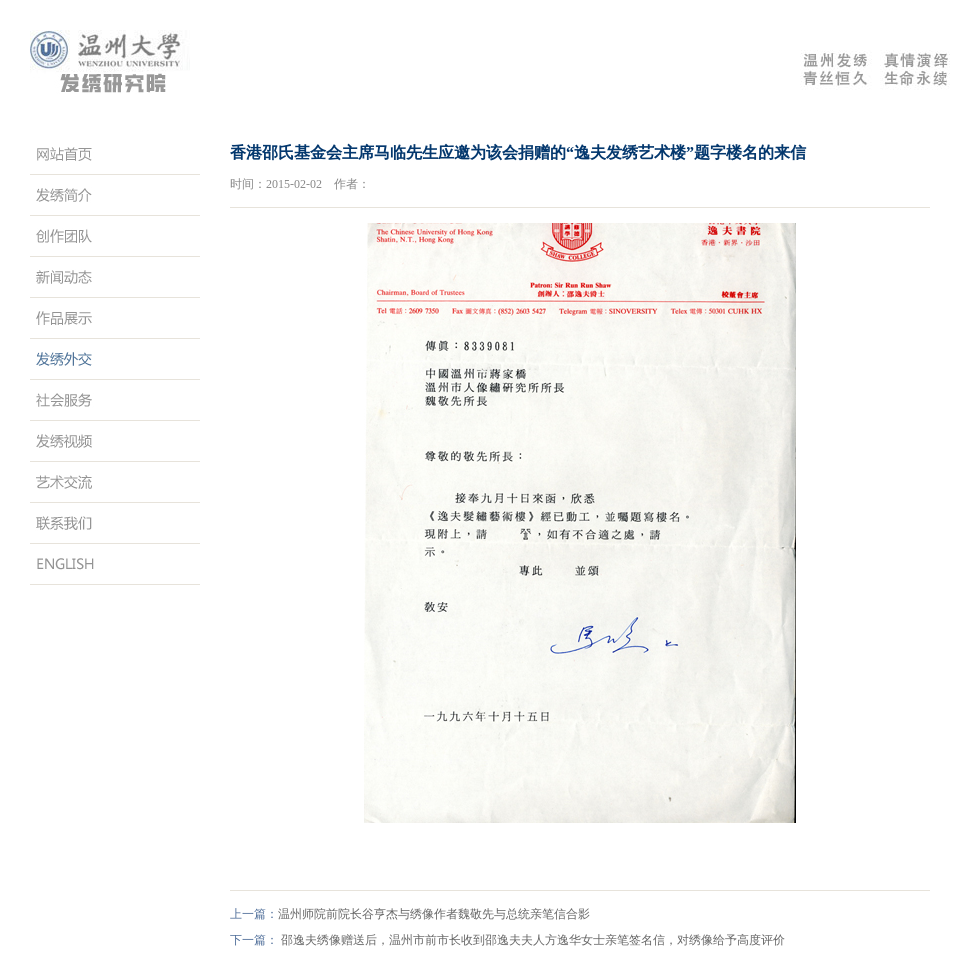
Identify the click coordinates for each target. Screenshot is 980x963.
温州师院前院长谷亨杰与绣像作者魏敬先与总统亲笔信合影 (434, 914)
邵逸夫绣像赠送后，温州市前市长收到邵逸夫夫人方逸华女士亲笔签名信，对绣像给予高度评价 (533, 940)
